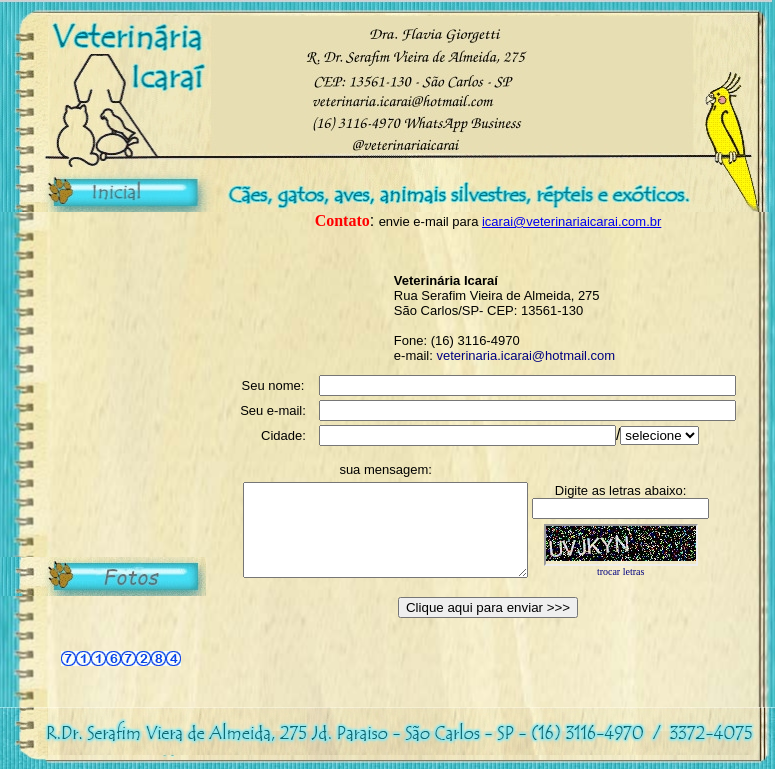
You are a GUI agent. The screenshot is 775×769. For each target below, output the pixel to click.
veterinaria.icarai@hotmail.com (525, 355)
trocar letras (648, 584)
